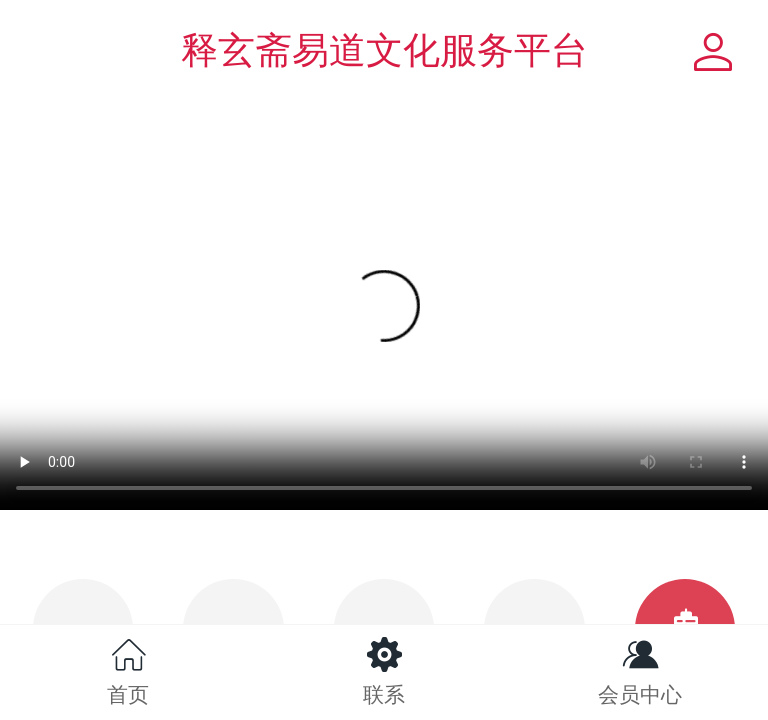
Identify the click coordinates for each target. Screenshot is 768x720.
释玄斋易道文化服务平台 (384, 50)
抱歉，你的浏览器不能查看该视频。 (384, 318)
